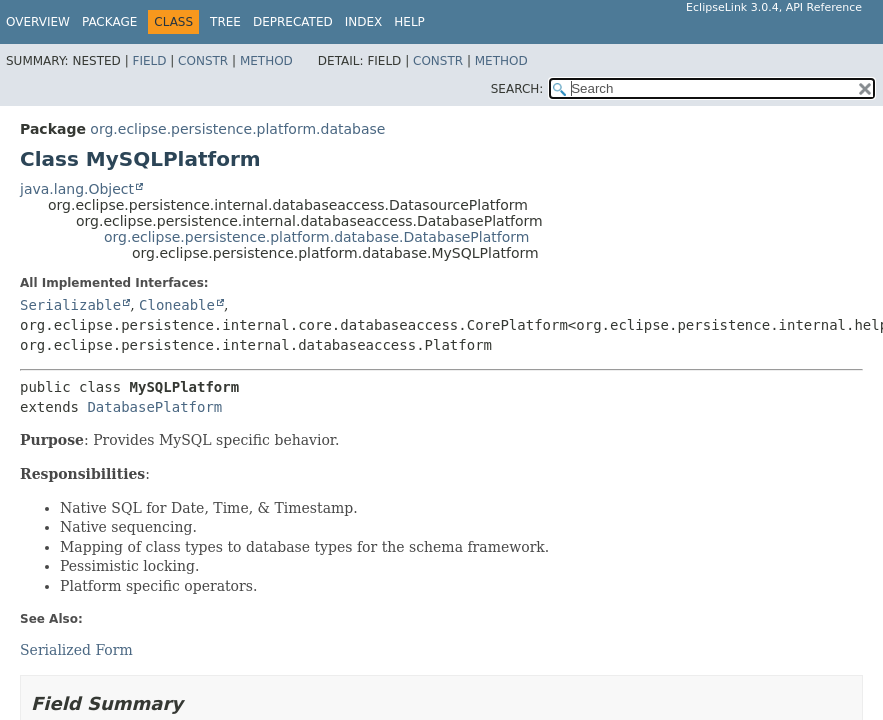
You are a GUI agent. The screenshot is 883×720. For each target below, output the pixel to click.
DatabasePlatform (154, 407)
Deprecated (293, 22)
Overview (38, 22)
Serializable (70, 305)
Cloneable (177, 305)
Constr (203, 61)
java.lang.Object (77, 189)
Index (364, 22)
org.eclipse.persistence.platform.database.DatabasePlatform (316, 237)
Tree (225, 22)
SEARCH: (517, 89)
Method (266, 61)
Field (149, 61)
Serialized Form (76, 650)
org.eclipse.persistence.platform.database (237, 129)
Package (109, 22)
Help (409, 22)
